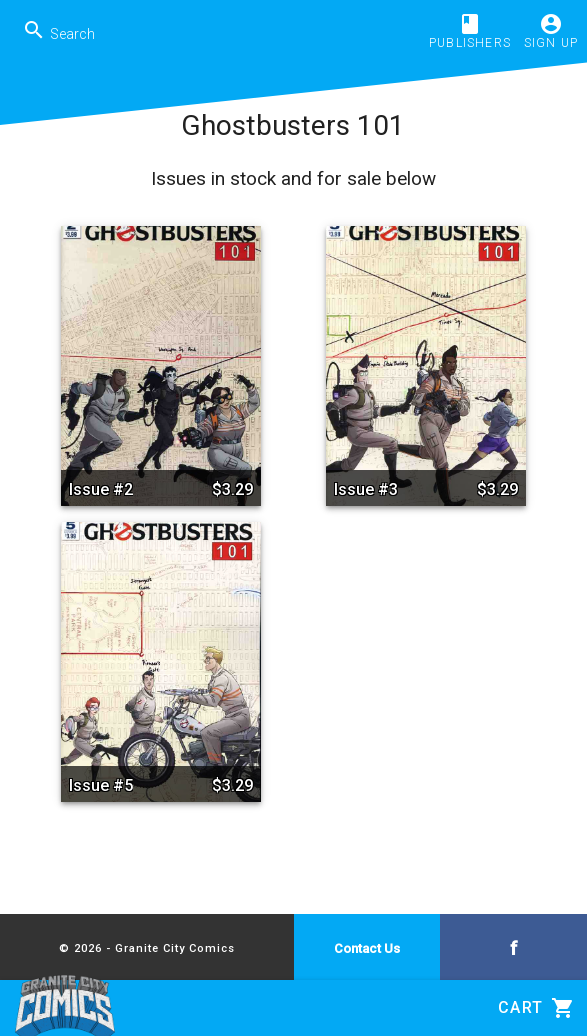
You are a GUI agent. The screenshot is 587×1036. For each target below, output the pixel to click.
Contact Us (367, 948)
